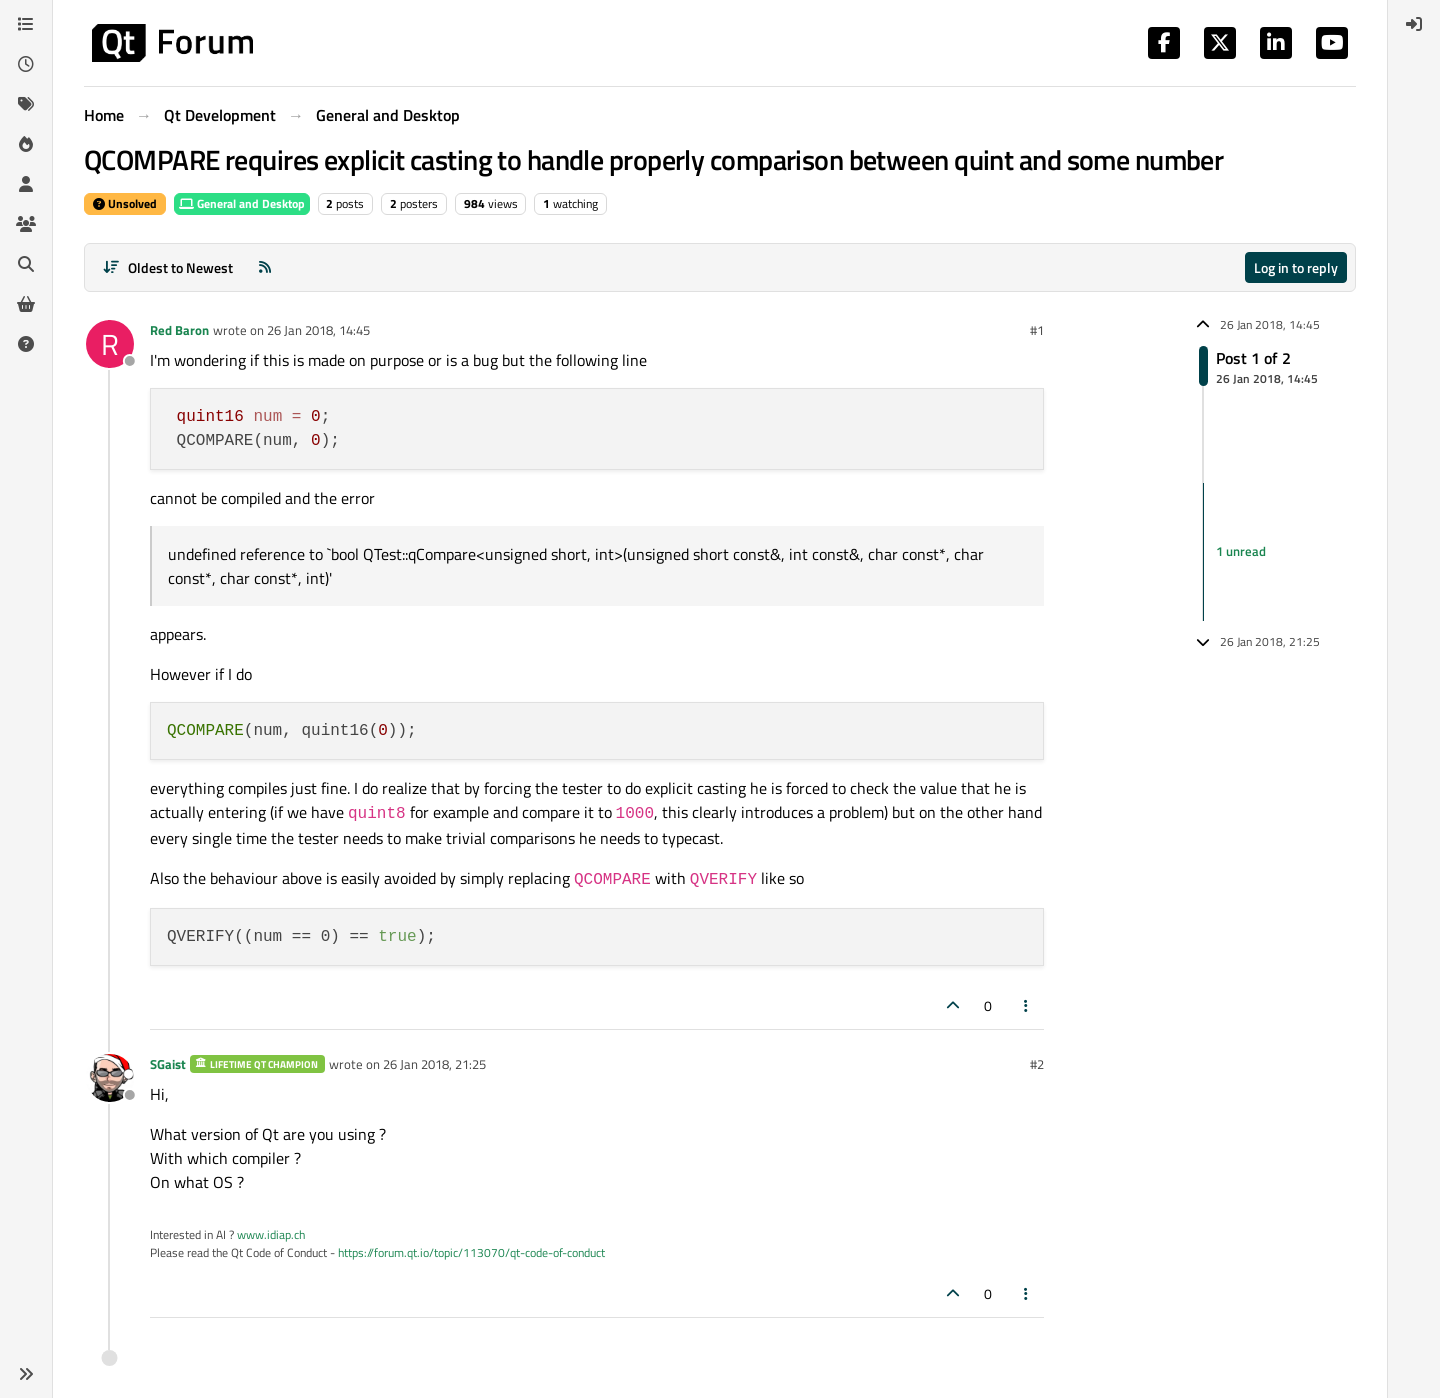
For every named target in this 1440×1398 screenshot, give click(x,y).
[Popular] (26, 144)
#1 (1037, 330)
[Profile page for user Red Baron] (110, 344)
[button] (26, 1374)
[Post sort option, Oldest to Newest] (167, 267)
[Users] (26, 184)
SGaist (168, 1064)
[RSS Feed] (265, 267)
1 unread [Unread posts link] (1241, 551)
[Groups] (26, 224)
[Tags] (26, 104)
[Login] (1414, 24)
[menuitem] (1414, 24)
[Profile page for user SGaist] (110, 1078)
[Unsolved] (26, 344)
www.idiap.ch (271, 1234)
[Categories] (26, 24)
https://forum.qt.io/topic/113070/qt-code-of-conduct (471, 1252)
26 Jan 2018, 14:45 (318, 330)
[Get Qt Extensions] (26, 304)
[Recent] (26, 64)
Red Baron (179, 330)
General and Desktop (242, 203)
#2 (1037, 1064)
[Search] (26, 264)
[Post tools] (1027, 1005)
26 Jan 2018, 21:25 (434, 1064)
